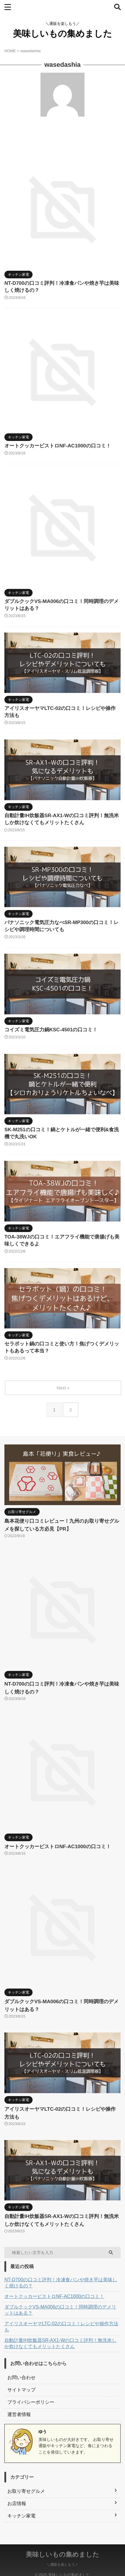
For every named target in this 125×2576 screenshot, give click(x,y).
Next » (63, 1387)
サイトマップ (21, 2389)
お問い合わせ (21, 2377)
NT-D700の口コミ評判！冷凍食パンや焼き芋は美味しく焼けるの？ (60, 2282)
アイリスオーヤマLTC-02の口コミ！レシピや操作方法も (61, 2326)
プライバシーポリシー (30, 2402)
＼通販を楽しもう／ (62, 2557)
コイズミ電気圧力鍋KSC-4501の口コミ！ (50, 1030)
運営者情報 (19, 2414)
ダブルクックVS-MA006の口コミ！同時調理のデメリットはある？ (60, 2310)
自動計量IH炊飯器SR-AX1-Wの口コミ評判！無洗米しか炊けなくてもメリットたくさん (60, 2343)
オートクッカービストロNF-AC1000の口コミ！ (57, 446)
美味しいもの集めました (62, 33)
